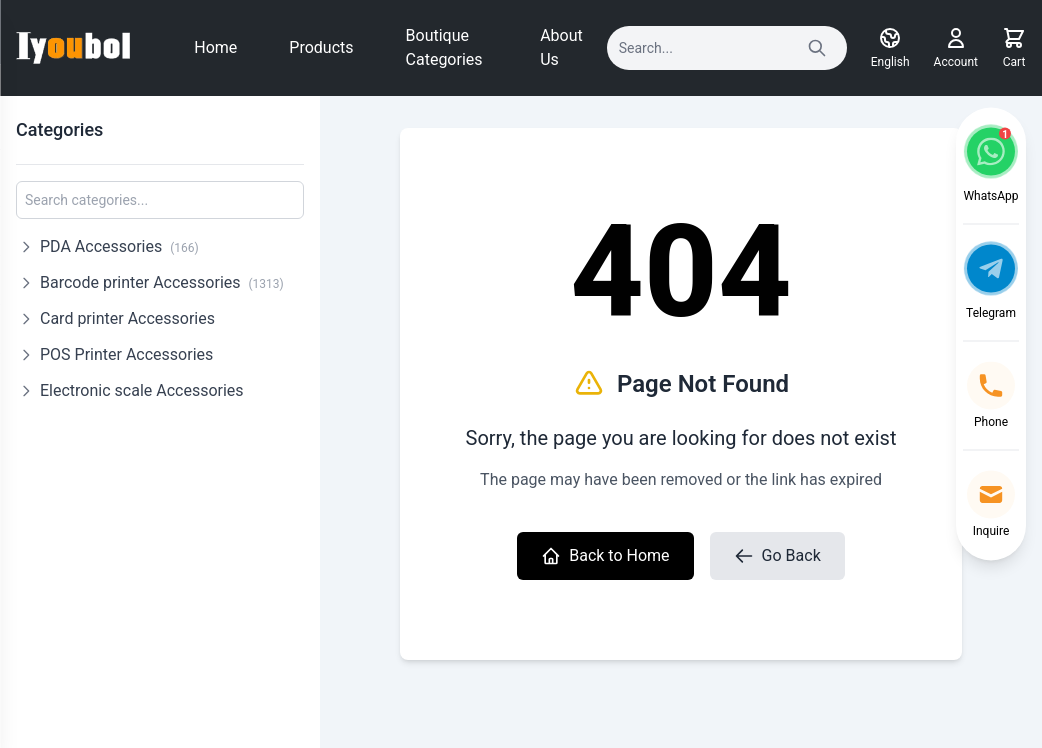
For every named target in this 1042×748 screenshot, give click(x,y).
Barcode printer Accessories (162, 282)
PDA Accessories (119, 246)
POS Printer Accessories (126, 354)
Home (215, 47)
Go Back (777, 556)
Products (321, 47)
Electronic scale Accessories (142, 390)
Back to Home (605, 556)
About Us (561, 47)
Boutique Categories (444, 47)
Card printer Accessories (127, 318)
